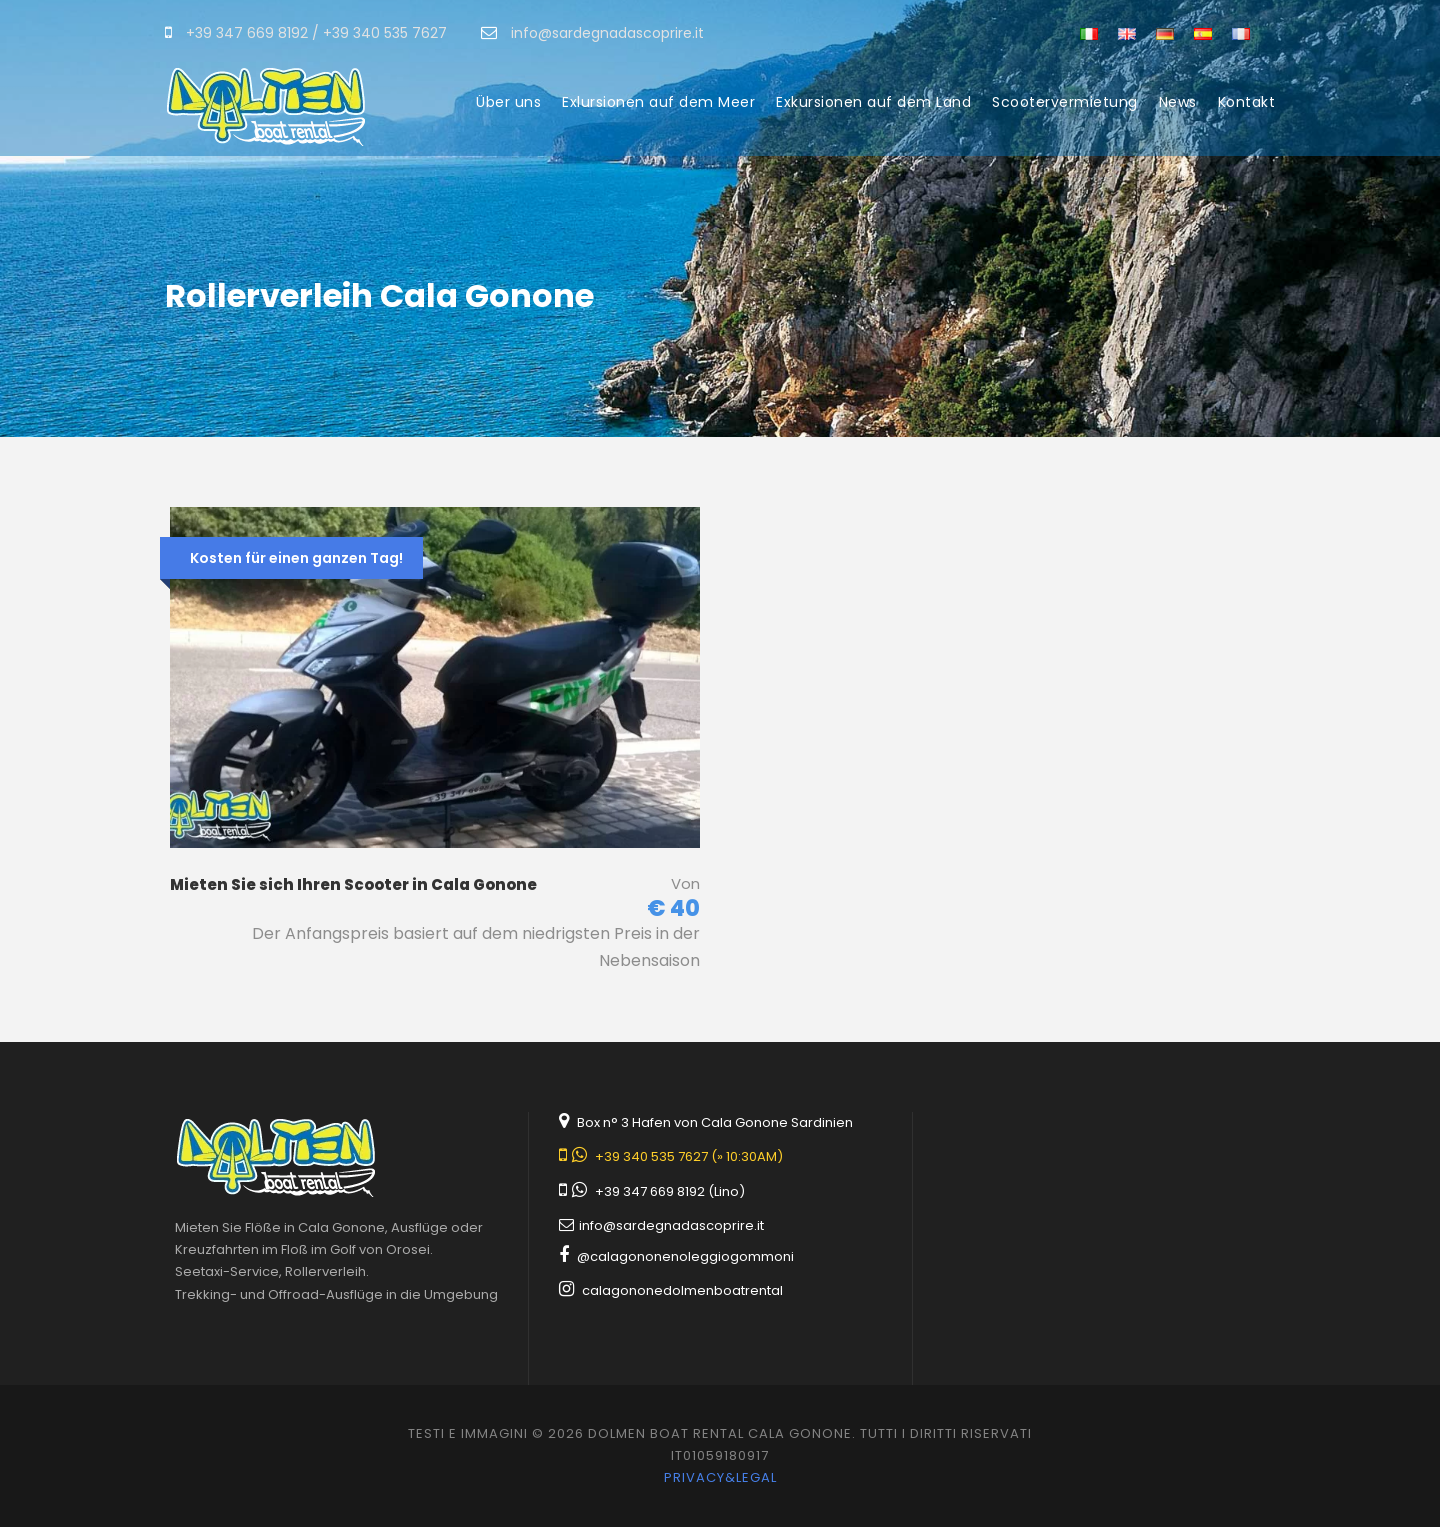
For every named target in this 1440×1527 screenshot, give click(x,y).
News (1178, 102)
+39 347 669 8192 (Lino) (670, 1191)
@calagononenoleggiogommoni (685, 1256)
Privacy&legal (720, 1477)
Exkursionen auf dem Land (873, 102)
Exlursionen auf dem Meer (658, 102)
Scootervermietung (1065, 102)
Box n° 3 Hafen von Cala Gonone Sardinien (715, 1122)
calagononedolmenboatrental (682, 1290)
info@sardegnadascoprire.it (671, 1225)
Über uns (508, 102)
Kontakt (1247, 102)
